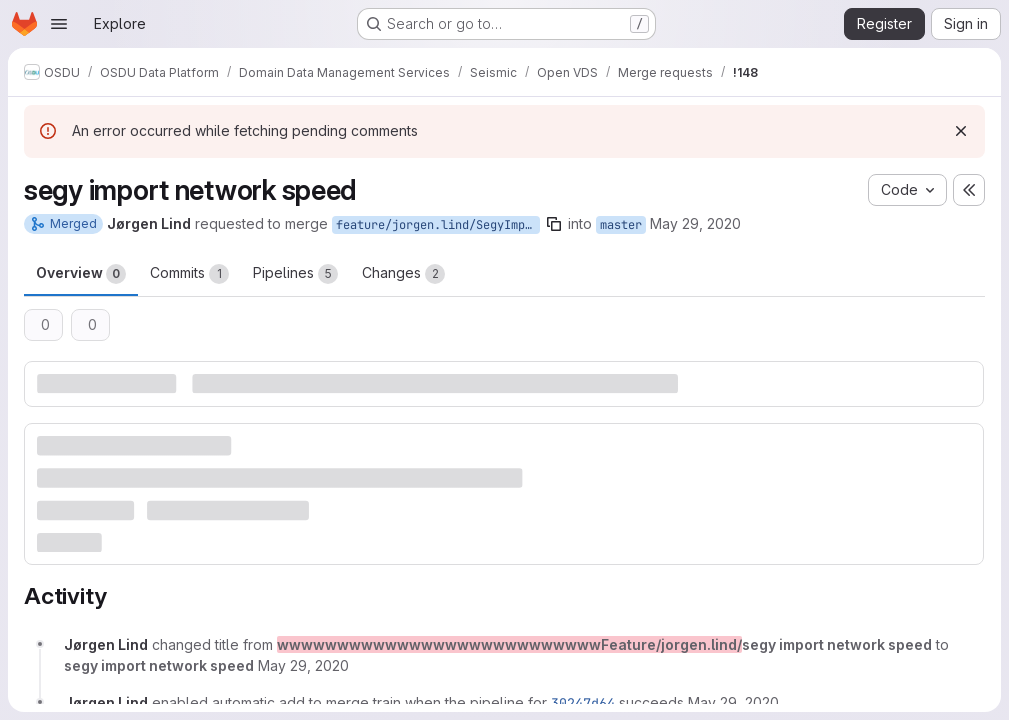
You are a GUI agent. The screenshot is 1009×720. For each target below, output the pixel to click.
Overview (81, 274)
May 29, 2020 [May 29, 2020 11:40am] (695, 223)
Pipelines (295, 274)
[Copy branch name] (554, 224)
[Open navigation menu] (59, 24)
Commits (189, 274)
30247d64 (583, 703)
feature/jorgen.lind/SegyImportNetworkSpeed (438, 225)
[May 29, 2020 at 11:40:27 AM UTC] (303, 665)
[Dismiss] (961, 131)
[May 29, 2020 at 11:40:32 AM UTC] (733, 702)
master (621, 225)
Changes (403, 274)
